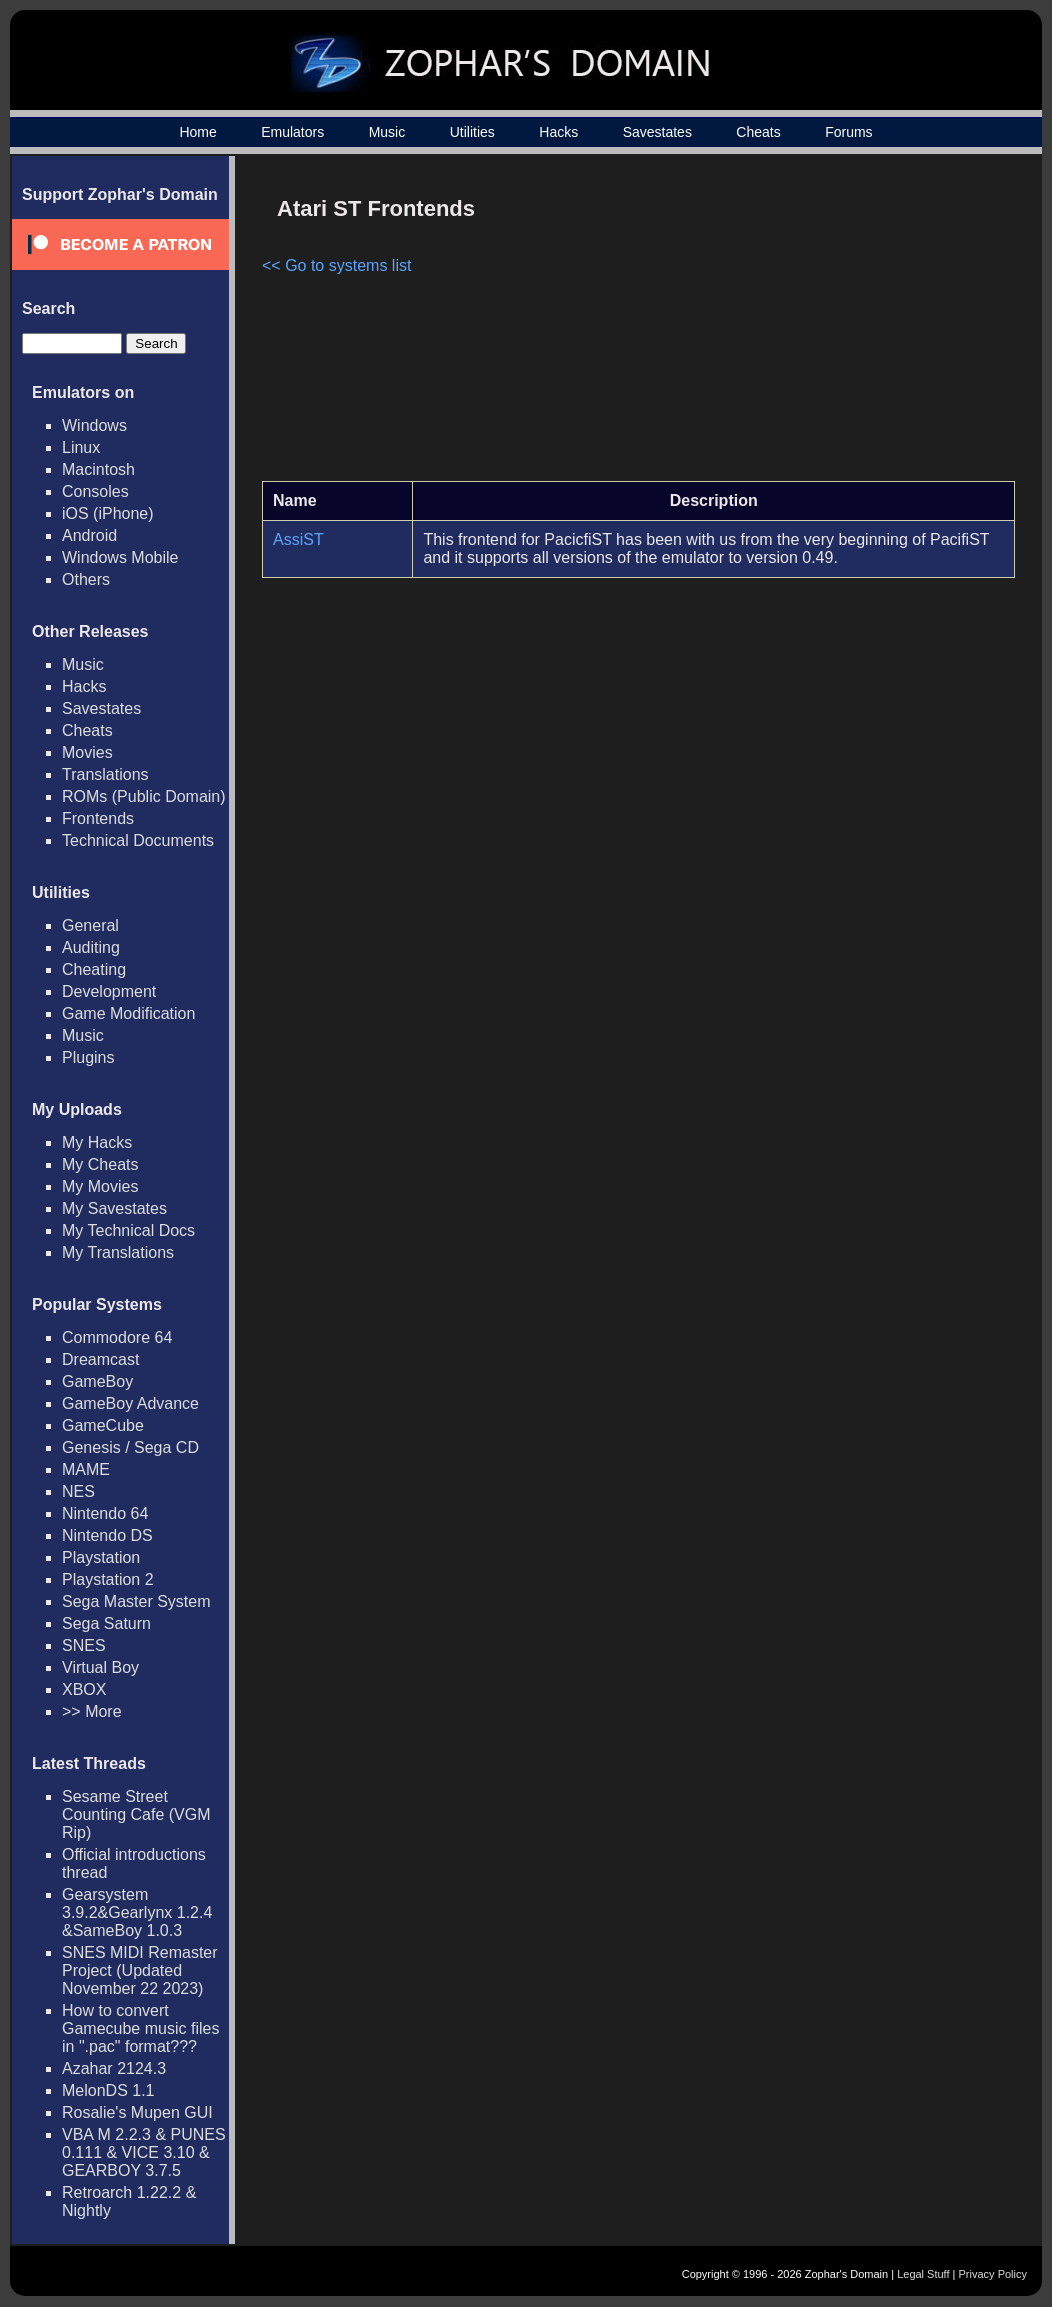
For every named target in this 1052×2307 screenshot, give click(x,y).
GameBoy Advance (130, 1403)
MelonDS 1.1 (108, 2090)
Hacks (558, 132)
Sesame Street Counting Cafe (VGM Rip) (136, 1814)
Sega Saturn (106, 1623)
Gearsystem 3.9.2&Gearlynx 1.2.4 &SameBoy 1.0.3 (137, 1912)
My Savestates (114, 1208)
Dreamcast (100, 1359)
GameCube (103, 1425)
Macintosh (98, 469)
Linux (81, 447)
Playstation (101, 1557)
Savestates (657, 132)
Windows (94, 425)
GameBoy (97, 1381)
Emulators (292, 132)
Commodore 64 (117, 1337)
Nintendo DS (107, 1535)
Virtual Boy (100, 1667)
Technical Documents (138, 840)
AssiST (298, 539)
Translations (105, 774)
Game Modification (128, 1013)
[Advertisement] (845, 326)
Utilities (472, 132)
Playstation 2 (108, 1579)
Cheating (94, 969)
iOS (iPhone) (108, 513)
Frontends (98, 818)
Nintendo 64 (105, 1513)
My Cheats (100, 1164)
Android (89, 535)
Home (197, 132)
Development (109, 991)
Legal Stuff (923, 2274)
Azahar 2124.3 (114, 2068)
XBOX (84, 1689)
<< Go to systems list (336, 265)
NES (78, 1491)
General (90, 925)
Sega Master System (136, 1601)
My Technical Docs (128, 1230)
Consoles (95, 491)
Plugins (88, 1057)
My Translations (118, 1252)
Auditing (91, 947)
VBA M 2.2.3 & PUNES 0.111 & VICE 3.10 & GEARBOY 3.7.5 (144, 2152)
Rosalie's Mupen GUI (137, 2112)
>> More (92, 1711)
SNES (84, 1645)
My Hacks (97, 1142)
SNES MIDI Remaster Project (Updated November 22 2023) (140, 1970)
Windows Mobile (120, 557)
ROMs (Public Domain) (144, 796)
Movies (87, 752)
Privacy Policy (993, 2274)
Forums (848, 132)
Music (387, 132)
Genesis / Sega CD (130, 1447)
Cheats (758, 132)
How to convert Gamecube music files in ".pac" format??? (140, 2028)
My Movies (100, 1186)
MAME (86, 1469)
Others (86, 579)
